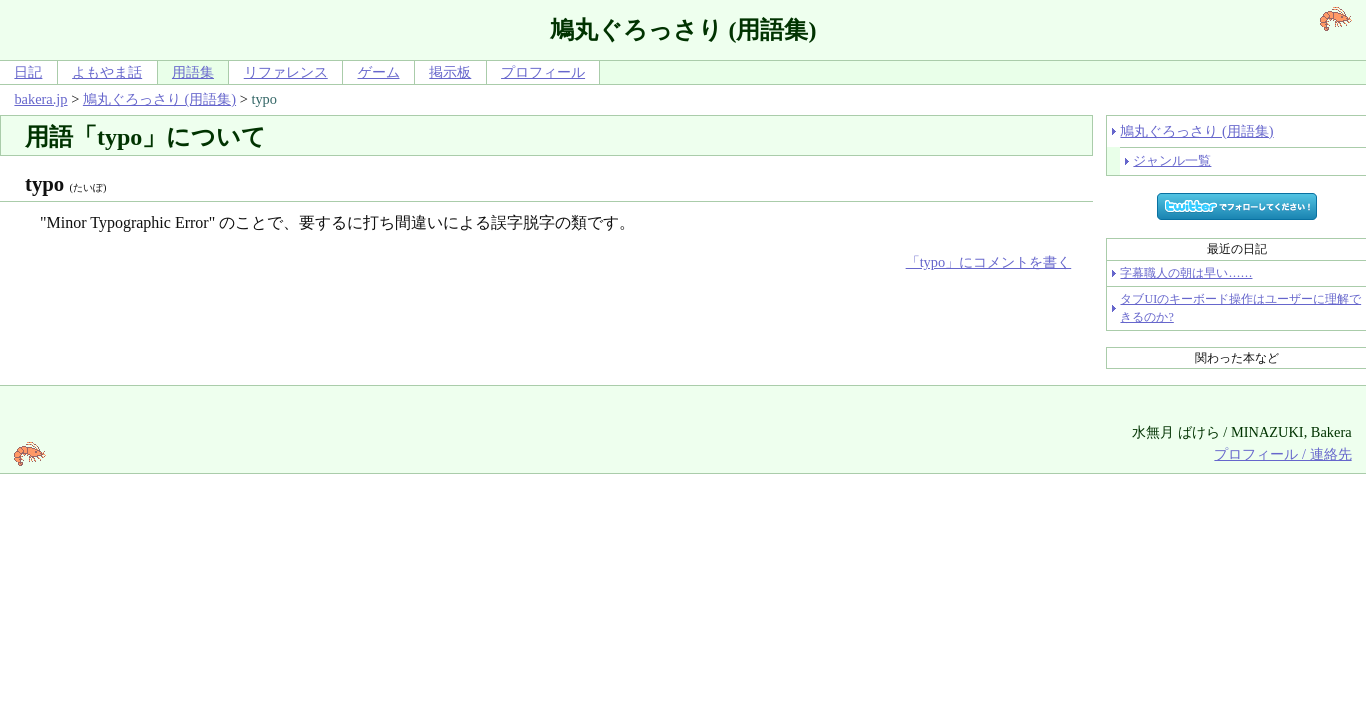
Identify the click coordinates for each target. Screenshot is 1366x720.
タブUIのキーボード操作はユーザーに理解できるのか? (1240, 308)
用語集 (193, 72)
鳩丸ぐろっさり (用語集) (159, 99)
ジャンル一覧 (1172, 160)
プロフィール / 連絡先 (1282, 454)
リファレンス (286, 72)
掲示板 (450, 72)
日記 (28, 72)
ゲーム (379, 72)
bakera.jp (40, 99)
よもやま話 (107, 72)
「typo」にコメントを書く (989, 262)
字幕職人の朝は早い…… (1186, 273)
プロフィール (543, 72)
